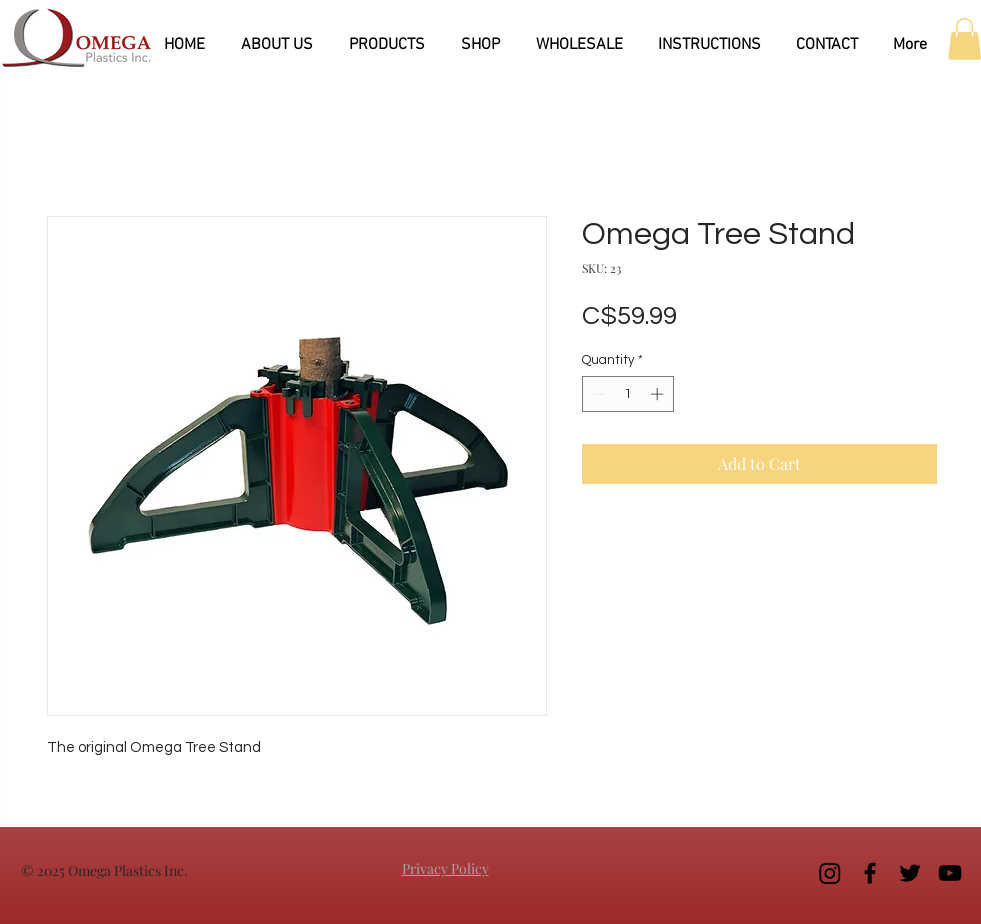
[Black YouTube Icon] (950, 873)
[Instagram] (830, 873)
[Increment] (659, 394)
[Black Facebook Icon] (870, 873)
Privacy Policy (445, 868)
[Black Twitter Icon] (910, 873)
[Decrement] (597, 394)
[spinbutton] (627, 394)
